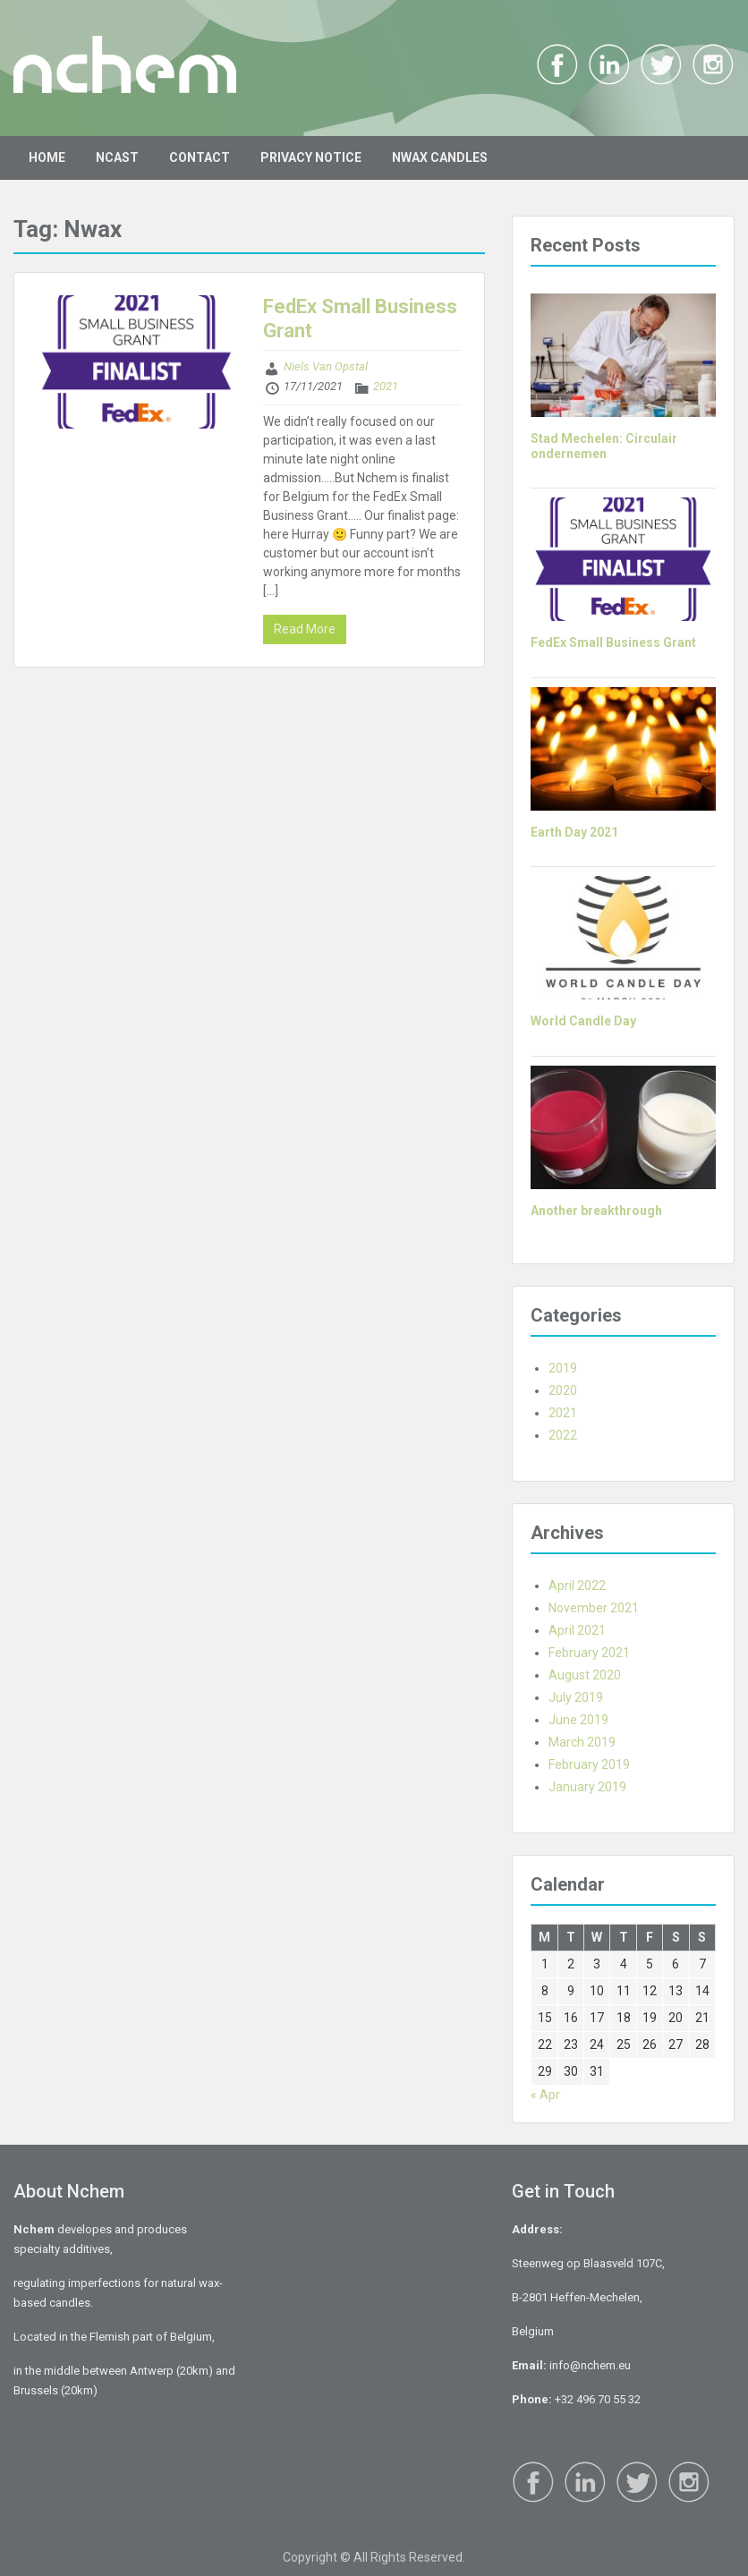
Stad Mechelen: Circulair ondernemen (604, 446)
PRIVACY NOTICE (310, 157)
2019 (562, 1368)
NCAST (117, 157)
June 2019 (578, 1720)
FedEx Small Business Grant (613, 642)
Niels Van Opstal (326, 366)
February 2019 (589, 1764)
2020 (562, 1390)
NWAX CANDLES (440, 157)
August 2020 (584, 1675)
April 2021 (577, 1630)
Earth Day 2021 (574, 832)
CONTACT (199, 157)
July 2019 (575, 1697)
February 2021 (589, 1652)
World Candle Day (583, 1021)
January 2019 (587, 1787)
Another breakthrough (596, 1210)
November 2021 (593, 1608)
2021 (385, 386)
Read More (305, 629)
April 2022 (577, 1585)
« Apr (545, 2094)
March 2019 (582, 1742)
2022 (562, 1435)
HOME (47, 157)
